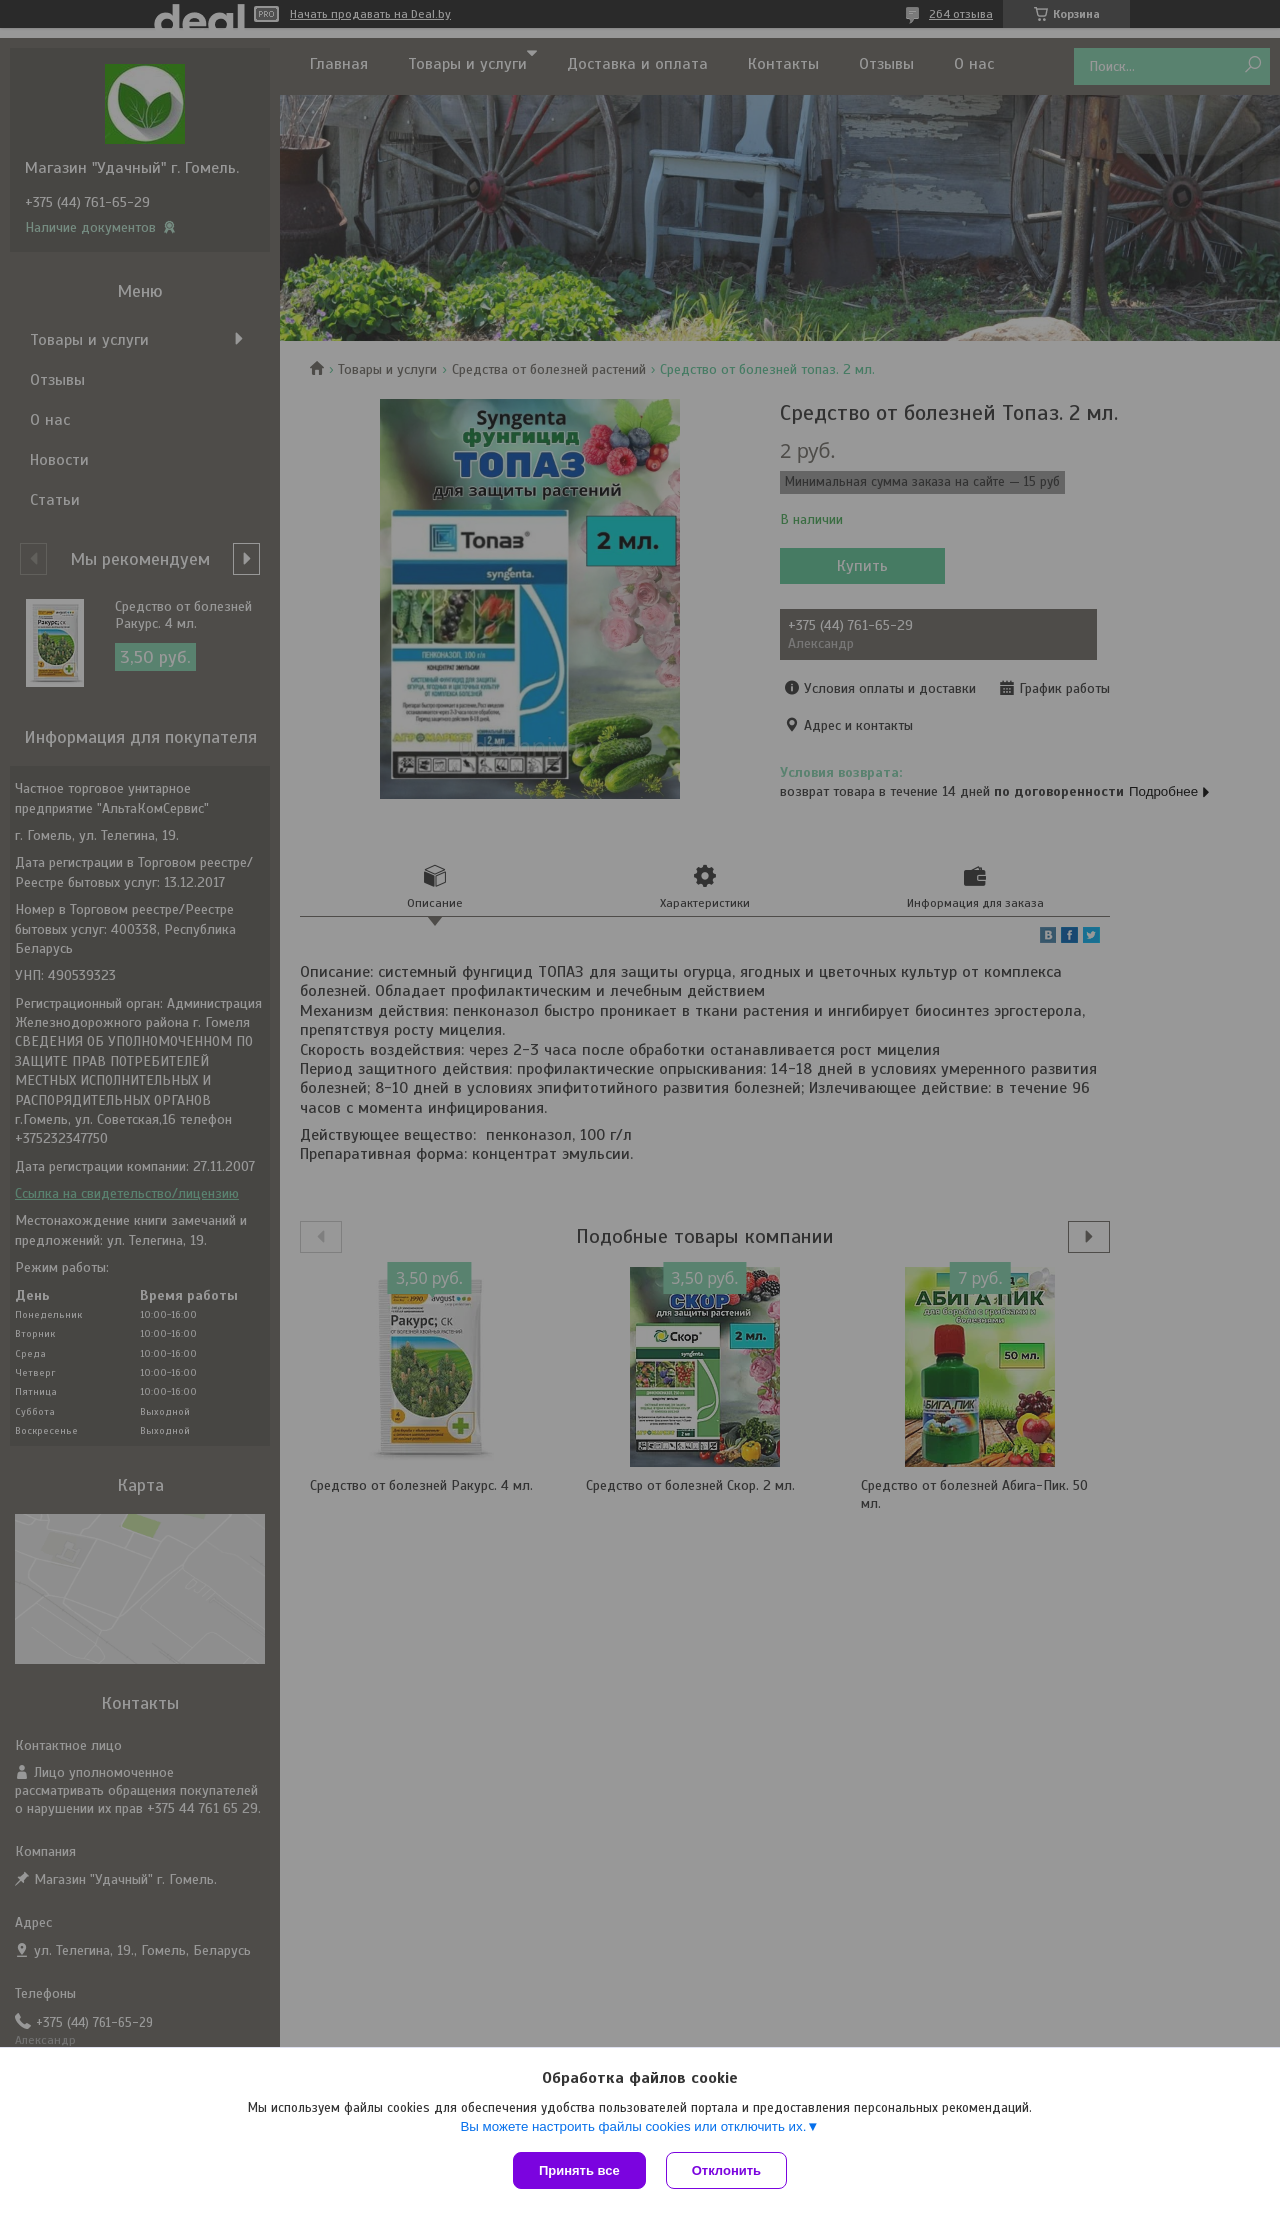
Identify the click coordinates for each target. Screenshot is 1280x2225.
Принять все (579, 2170)
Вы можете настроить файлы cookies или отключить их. (633, 2126)
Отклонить (726, 2170)
